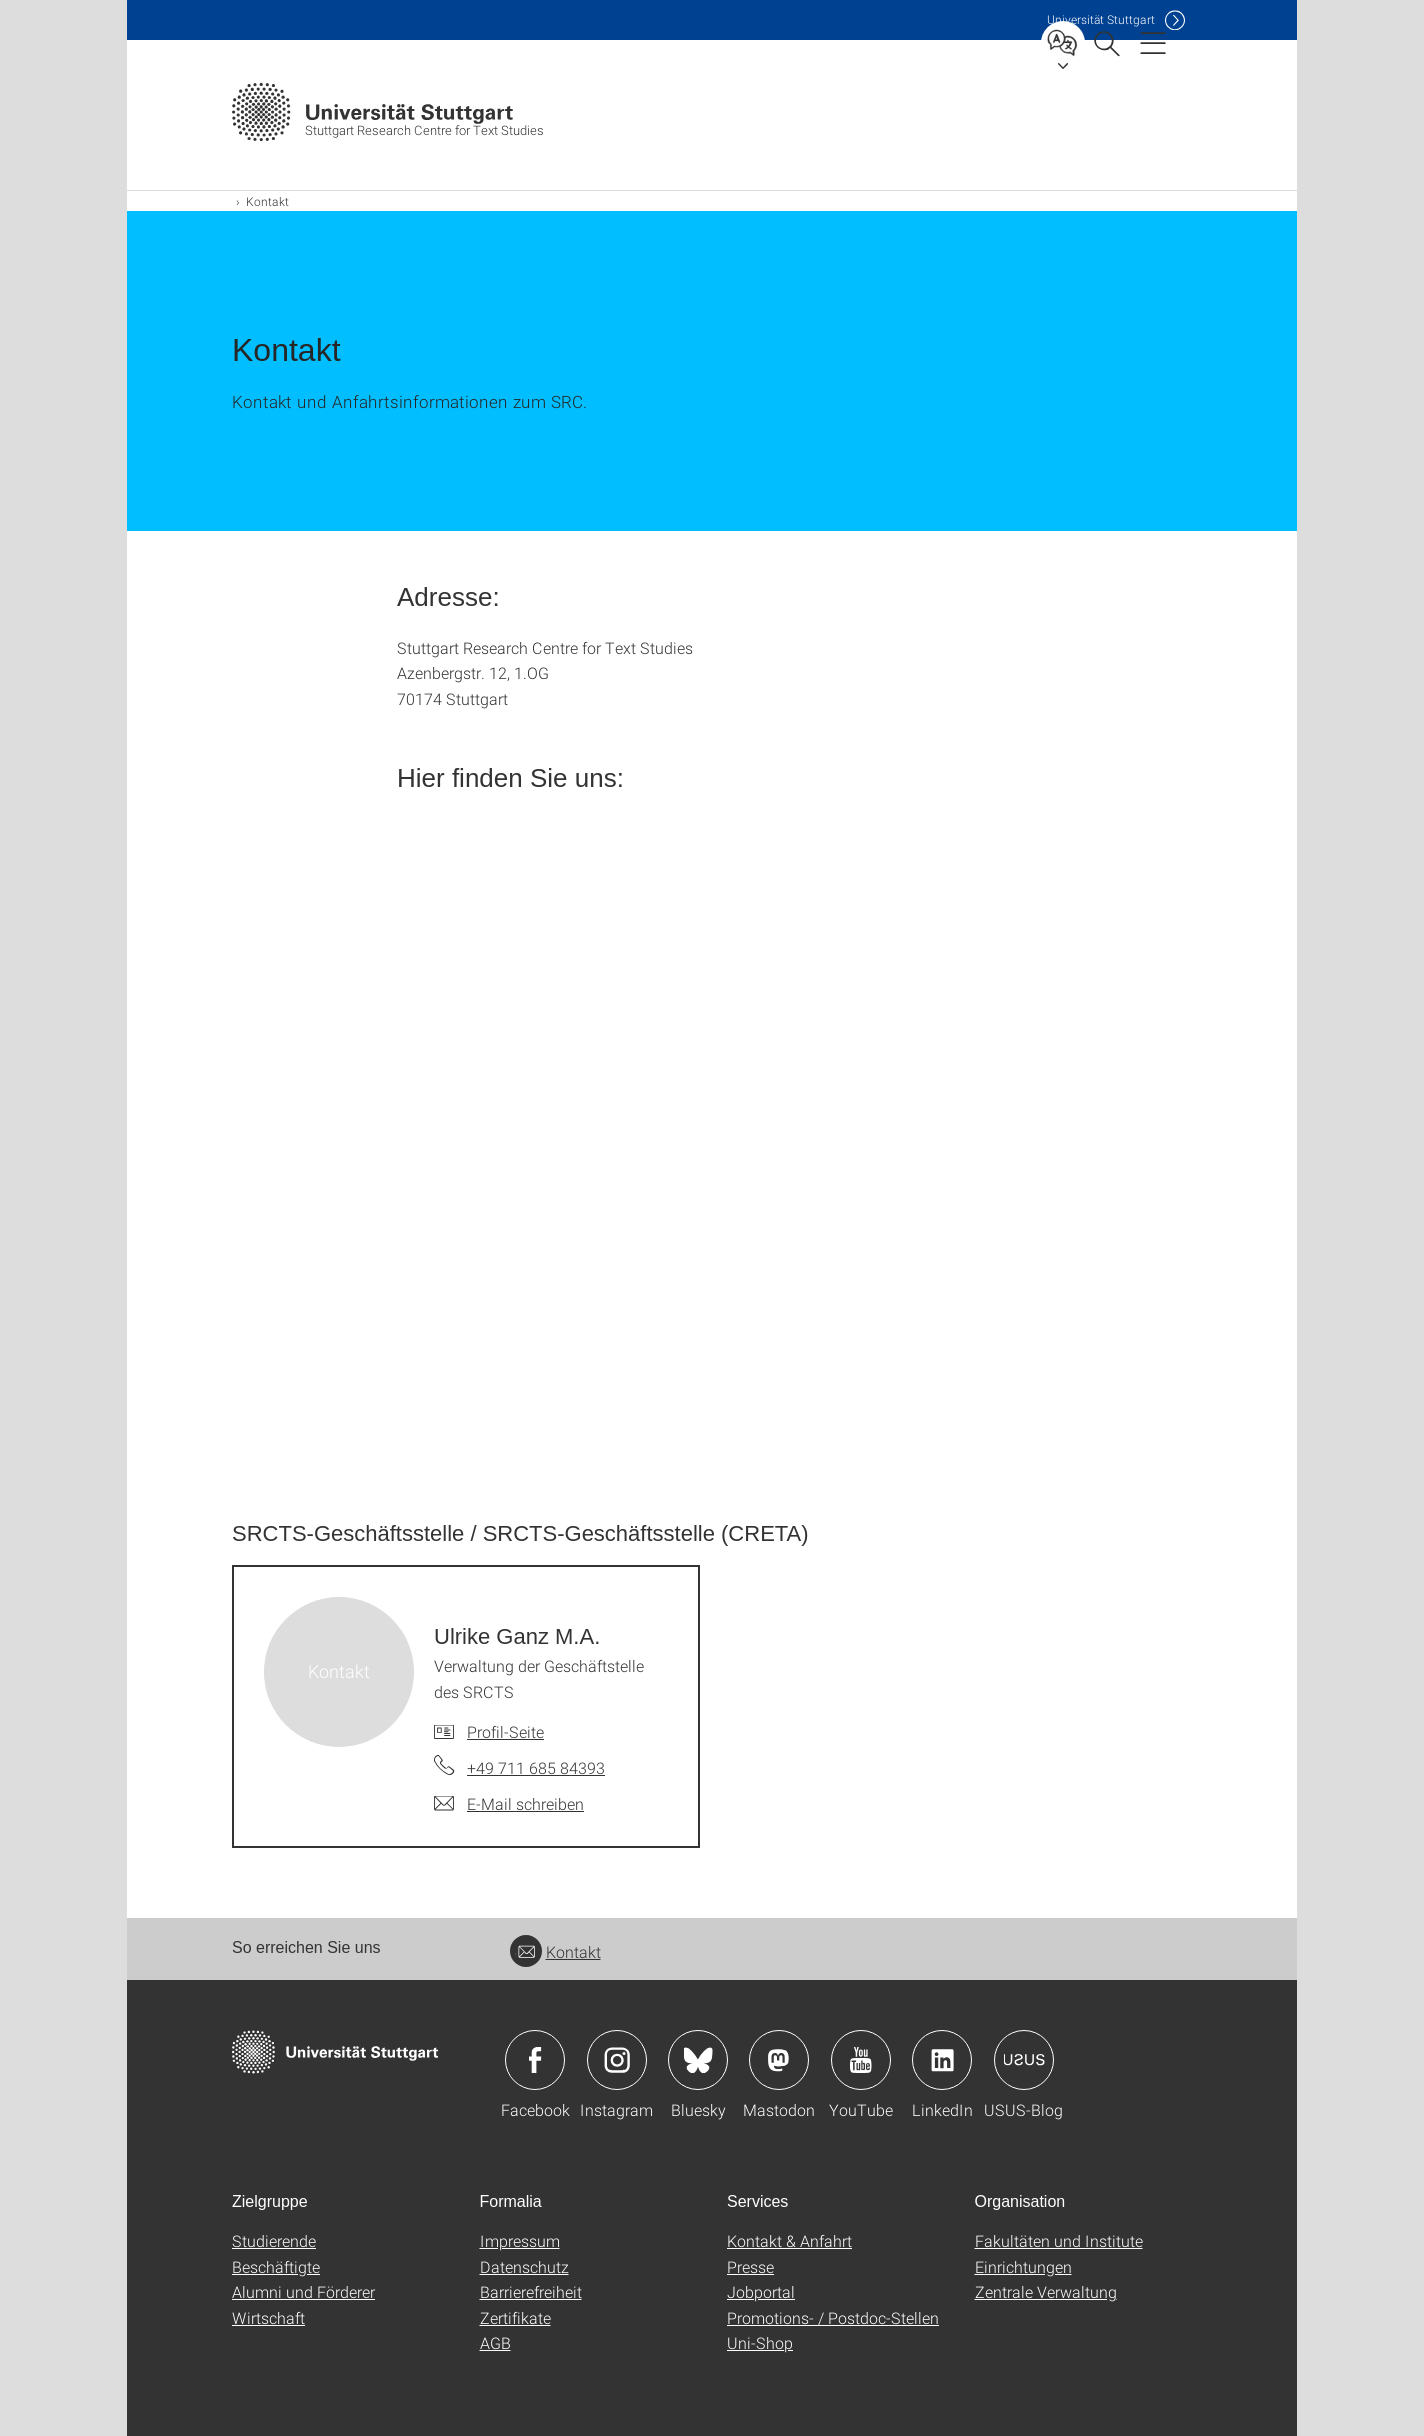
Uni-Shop (760, 2342)
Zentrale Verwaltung (1046, 2291)
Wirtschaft (268, 2317)
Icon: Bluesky (698, 2060)
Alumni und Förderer (303, 2291)
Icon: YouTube (861, 2060)
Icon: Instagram (617, 2060)
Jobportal (761, 2291)
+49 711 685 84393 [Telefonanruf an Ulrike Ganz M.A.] (536, 1767)
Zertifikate (515, 2317)
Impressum (520, 2240)
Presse (750, 2266)
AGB (495, 2342)
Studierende (274, 2240)
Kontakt (555, 1951)
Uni (1101, 19)
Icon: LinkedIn (942, 2060)
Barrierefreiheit (531, 2291)
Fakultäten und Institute (1059, 2240)
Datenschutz (524, 2266)
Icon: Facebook (535, 2060)
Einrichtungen (1023, 2266)
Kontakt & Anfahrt (789, 2240)
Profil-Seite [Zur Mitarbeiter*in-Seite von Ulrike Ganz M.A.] (505, 1731)
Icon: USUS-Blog (1024, 2060)
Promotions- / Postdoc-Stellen (833, 2317)
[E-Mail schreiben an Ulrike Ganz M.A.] (509, 1804)
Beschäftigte (276, 2266)
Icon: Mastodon (779, 2060)
